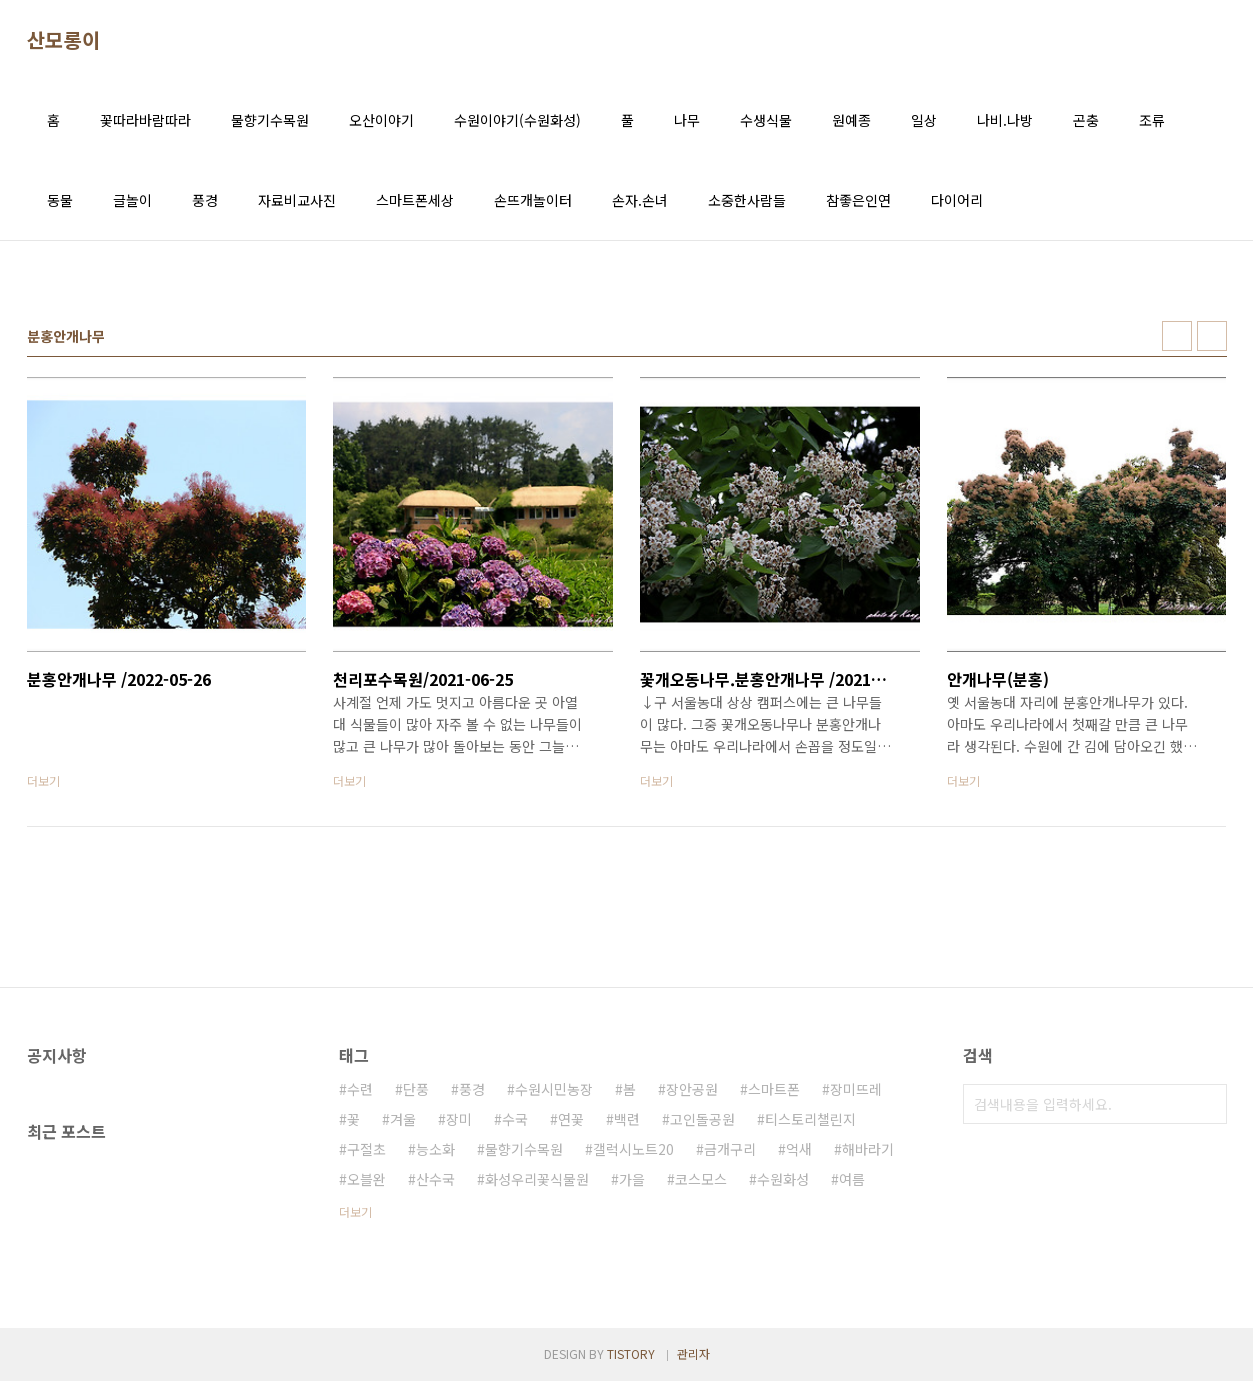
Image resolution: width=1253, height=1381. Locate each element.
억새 (799, 1149)
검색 (1207, 1104)
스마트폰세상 (415, 200)
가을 (632, 1179)
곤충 (1086, 120)
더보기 (355, 1211)
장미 (459, 1119)
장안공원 (692, 1089)
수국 (515, 1119)
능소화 (435, 1149)
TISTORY (631, 1353)
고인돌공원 (702, 1119)
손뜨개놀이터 (533, 200)
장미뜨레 (856, 1089)
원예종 (851, 120)
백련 (627, 1119)
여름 (852, 1179)
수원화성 (783, 1179)
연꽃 (571, 1119)
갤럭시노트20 (633, 1149)
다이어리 (957, 200)
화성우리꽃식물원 (537, 1179)
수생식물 (766, 120)
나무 (687, 120)
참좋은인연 (858, 200)
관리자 (693, 1353)
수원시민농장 (554, 1089)
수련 (360, 1089)
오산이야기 (381, 120)
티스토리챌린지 (810, 1119)
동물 (60, 200)
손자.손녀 (640, 200)
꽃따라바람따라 (145, 120)
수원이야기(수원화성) (517, 120)
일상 (924, 120)
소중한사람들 (747, 200)
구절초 (366, 1149)
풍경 (205, 200)
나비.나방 (1005, 120)
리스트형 (1212, 336)
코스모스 (701, 1179)
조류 (1152, 120)
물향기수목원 (270, 120)
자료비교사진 (297, 200)
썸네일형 (1177, 336)
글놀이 (132, 200)
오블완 (366, 1179)
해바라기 (868, 1149)
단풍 (416, 1089)
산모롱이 (64, 40)
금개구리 (730, 1149)
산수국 (435, 1179)
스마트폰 (774, 1089)
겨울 (403, 1119)
